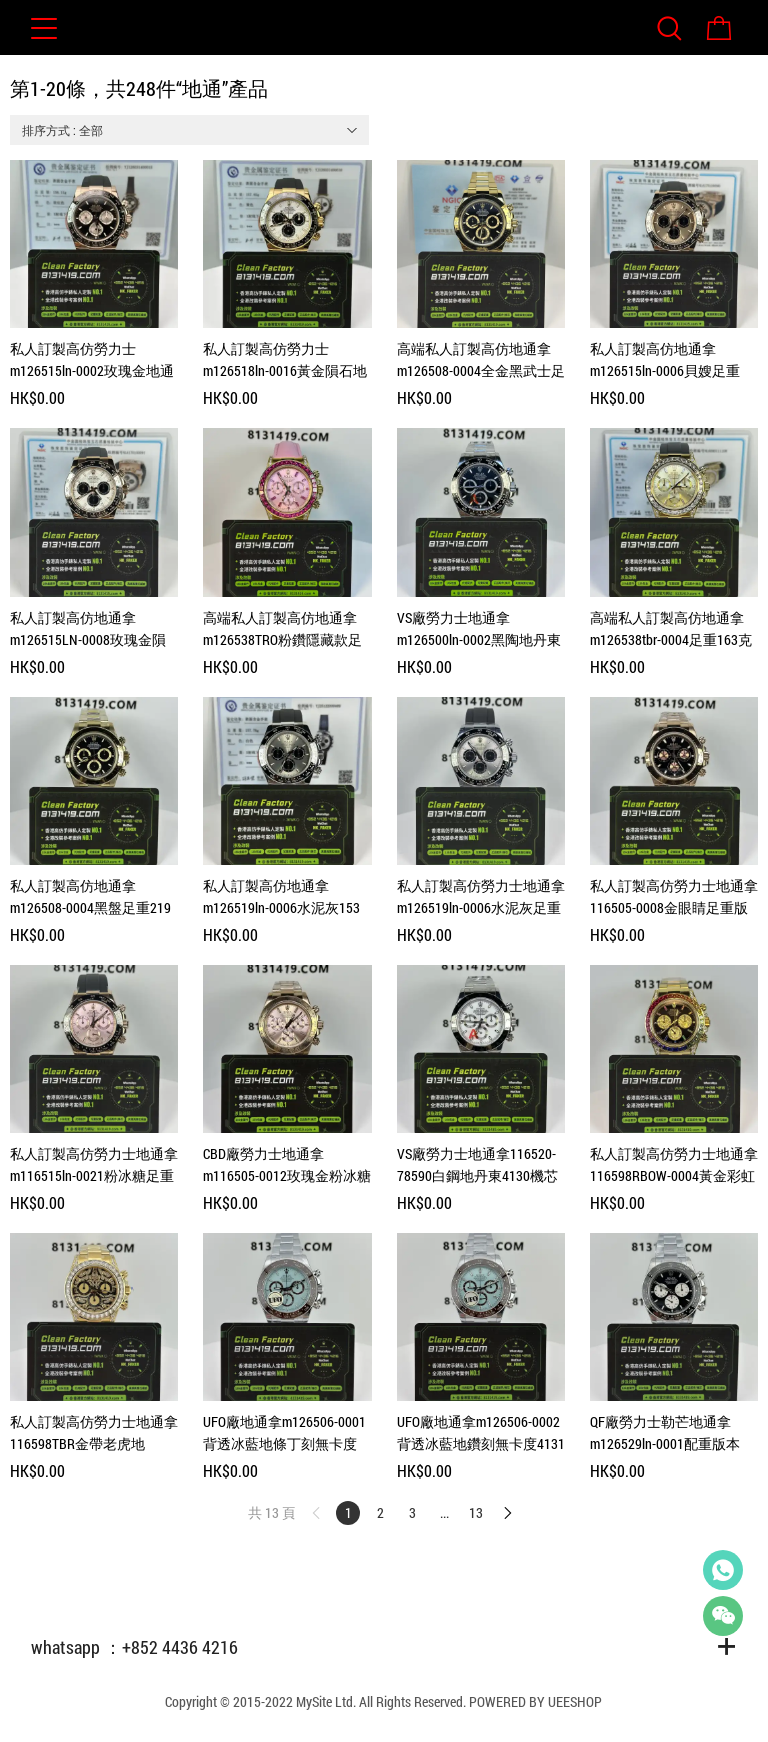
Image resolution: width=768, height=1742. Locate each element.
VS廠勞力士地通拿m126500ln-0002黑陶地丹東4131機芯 (479, 629)
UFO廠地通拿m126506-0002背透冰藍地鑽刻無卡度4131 (481, 1432)
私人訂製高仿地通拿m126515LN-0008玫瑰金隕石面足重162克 (88, 629)
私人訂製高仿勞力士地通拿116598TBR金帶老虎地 (94, 1432)
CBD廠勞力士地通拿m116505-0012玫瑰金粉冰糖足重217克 (287, 1165)
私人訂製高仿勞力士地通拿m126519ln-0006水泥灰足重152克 (481, 897)
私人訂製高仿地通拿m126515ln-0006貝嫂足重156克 (665, 360)
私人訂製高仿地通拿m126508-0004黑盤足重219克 (90, 897)
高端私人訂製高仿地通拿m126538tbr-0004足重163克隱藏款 (671, 629)
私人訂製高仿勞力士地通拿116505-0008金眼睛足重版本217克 (674, 897)
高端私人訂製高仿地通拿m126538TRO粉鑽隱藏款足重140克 (282, 629)
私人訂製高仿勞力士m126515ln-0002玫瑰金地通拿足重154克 (92, 360)
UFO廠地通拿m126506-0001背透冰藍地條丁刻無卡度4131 (284, 1433)
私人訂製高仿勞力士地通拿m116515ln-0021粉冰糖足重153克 (94, 1165)
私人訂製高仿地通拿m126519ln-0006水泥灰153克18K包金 (281, 897)
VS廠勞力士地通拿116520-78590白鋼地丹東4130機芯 (477, 1164)
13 (476, 1512)
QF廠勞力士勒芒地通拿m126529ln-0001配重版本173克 (665, 1433)
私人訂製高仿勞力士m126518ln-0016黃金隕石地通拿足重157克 (285, 360)
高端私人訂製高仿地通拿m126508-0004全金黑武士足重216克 (481, 360)
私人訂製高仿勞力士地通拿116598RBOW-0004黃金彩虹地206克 (674, 1165)
